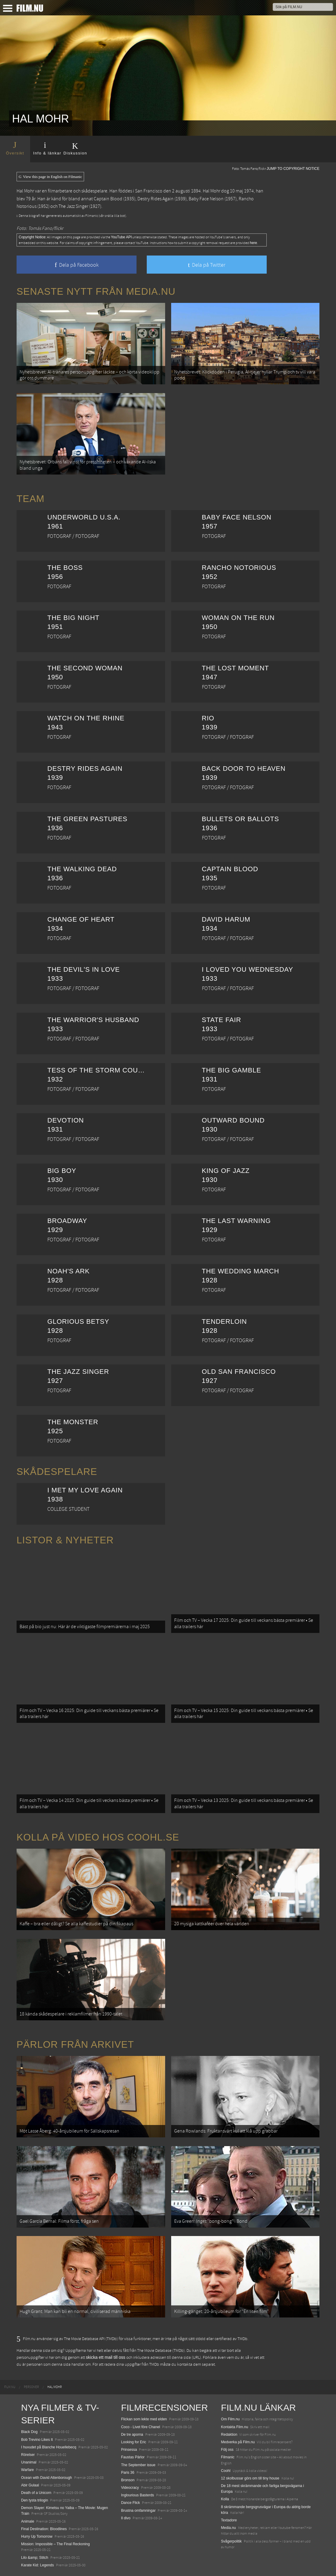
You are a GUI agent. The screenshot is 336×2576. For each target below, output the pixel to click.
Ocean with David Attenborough (46, 2478)
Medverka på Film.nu (238, 2442)
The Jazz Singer (73, 206)
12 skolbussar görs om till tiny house (250, 2478)
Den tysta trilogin (34, 2500)
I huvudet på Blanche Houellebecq (48, 2447)
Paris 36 (127, 2472)
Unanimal (28, 2462)
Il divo (125, 2518)
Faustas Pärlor (133, 2457)
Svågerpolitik (231, 2541)
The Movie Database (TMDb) (161, 2350)
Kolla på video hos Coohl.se (98, 1837)
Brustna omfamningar (138, 2510)
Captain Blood (108, 199)
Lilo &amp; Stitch (34, 2557)
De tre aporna (132, 2434)
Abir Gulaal (30, 2485)
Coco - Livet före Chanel (140, 2427)
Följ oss (227, 2449)
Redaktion (229, 2434)
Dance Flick (130, 2503)
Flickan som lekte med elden (144, 2419)
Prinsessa (129, 2449)
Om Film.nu (230, 2419)
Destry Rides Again (155, 199)
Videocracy (130, 2487)
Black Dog (29, 2432)
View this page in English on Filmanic (50, 177)
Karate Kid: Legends (37, 2565)
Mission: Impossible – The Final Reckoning (55, 2544)
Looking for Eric (133, 2442)
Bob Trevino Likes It (37, 2440)
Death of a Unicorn (36, 2493)
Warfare (27, 2470)
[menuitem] (9, 2387)
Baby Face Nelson (206, 199)
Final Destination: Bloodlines (44, 2529)
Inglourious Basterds (137, 2495)
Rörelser (28, 2455)
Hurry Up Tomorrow (36, 2536)
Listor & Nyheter (65, 1540)
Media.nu (228, 2528)
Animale (27, 2521)
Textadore (229, 2520)
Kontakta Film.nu (234, 2427)
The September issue (138, 2465)
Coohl (225, 2471)
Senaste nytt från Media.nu (96, 291)
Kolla (225, 2499)
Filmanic (227, 2457)
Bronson (128, 2480)
